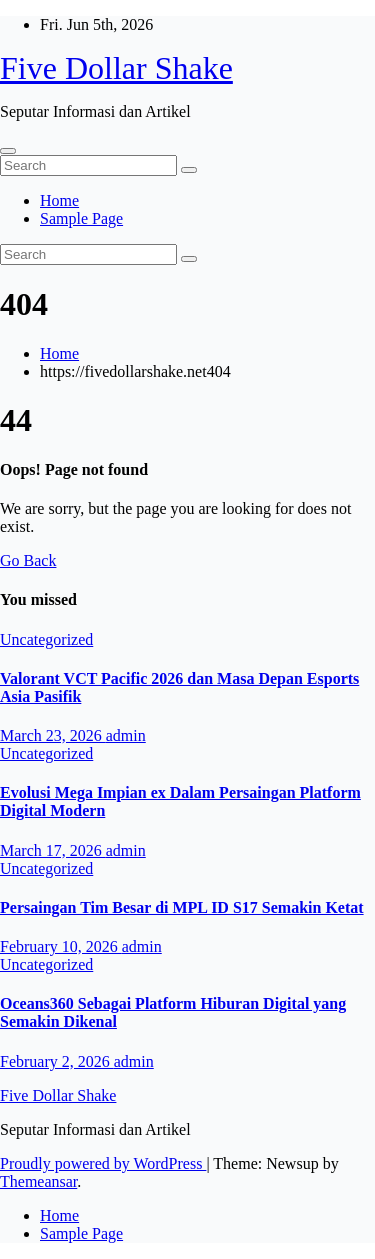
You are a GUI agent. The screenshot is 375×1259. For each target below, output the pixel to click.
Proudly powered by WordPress (103, 1163)
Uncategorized (46, 639)
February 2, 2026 (57, 1061)
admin (126, 735)
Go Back (28, 560)
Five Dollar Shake (116, 68)
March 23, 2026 (53, 735)
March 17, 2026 (53, 850)
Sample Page (81, 218)
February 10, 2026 (61, 946)
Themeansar (38, 1181)
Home (59, 200)
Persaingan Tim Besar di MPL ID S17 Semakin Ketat (182, 907)
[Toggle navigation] (8, 151)
